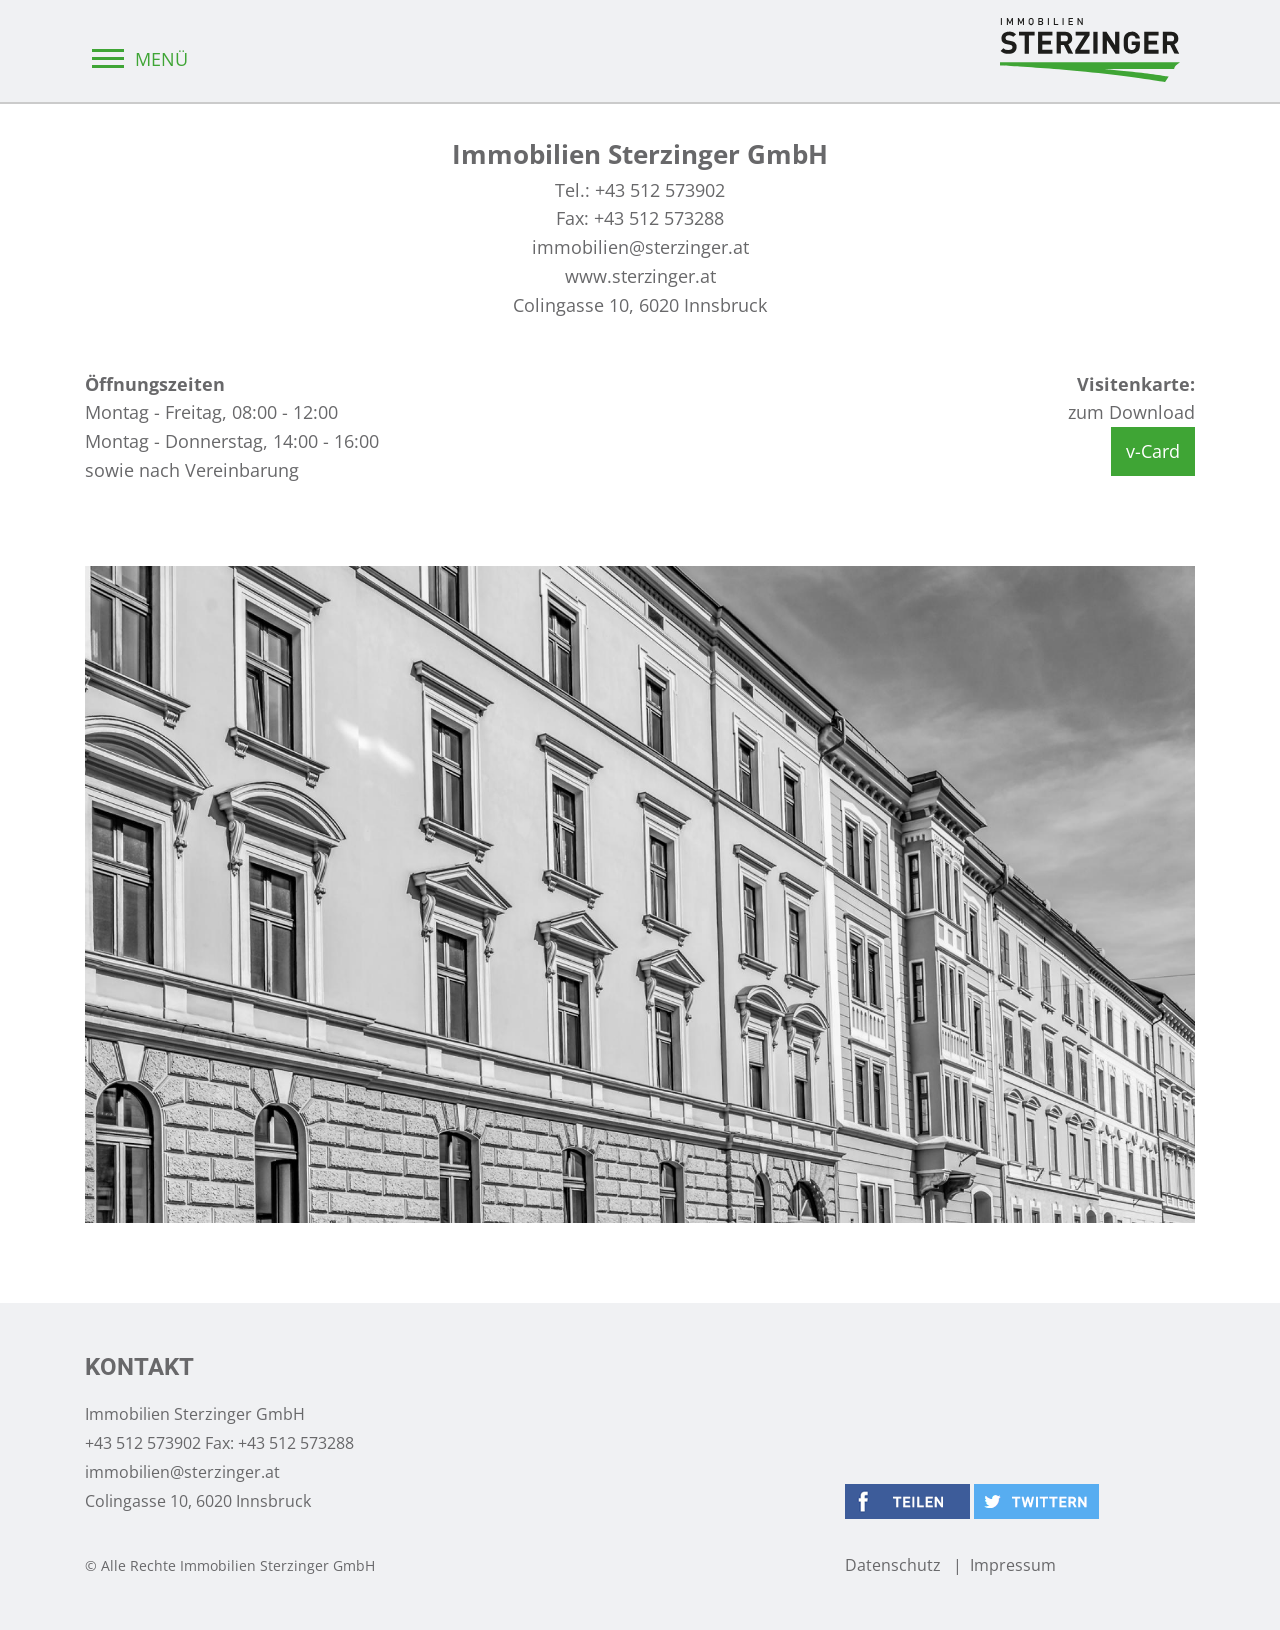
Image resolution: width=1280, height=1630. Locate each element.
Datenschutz (893, 1565)
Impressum (1013, 1565)
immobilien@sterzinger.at (640, 247)
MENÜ (136, 59)
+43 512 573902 (660, 190)
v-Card (1153, 451)
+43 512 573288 (659, 218)
